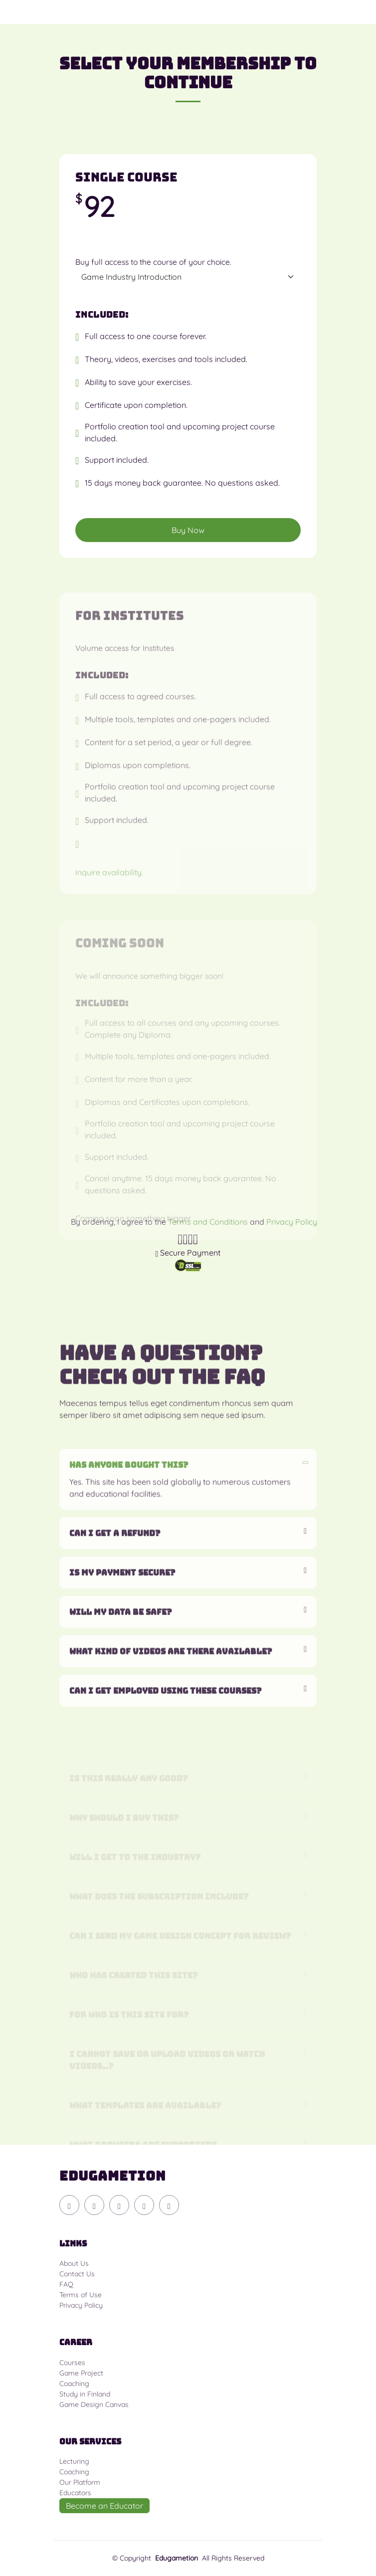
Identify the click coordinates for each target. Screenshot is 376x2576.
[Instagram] (119, 2205)
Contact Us (77, 2273)
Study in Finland (84, 2394)
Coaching (74, 2383)
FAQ (66, 2284)
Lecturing (74, 2461)
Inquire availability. (109, 896)
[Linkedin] (169, 2205)
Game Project (81, 2373)
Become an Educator (104, 2506)
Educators (75, 2492)
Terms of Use (80, 2294)
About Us (74, 2263)
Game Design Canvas (94, 2404)
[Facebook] (144, 2205)
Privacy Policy (81, 2305)
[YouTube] (94, 2205)
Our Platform (79, 2482)
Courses (72, 2362)
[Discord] (69, 2205)
